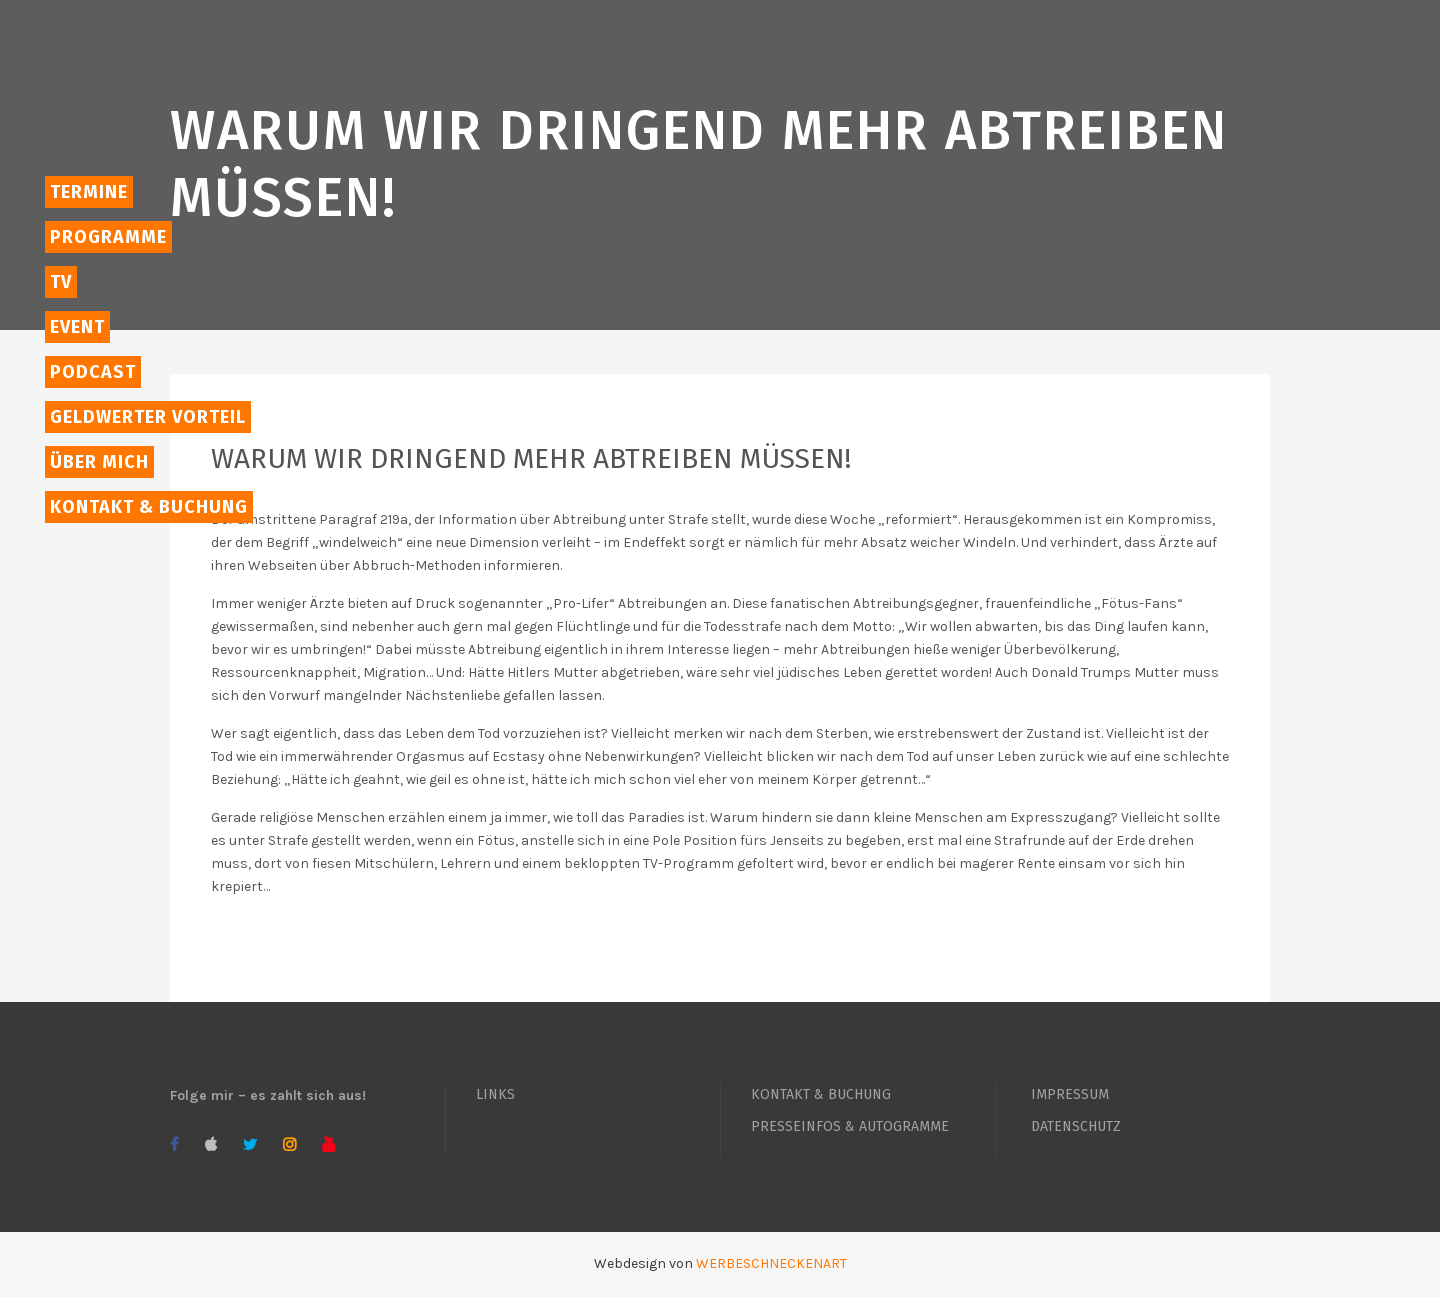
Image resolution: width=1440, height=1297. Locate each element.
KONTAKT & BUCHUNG (821, 1094)
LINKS (495, 1094)
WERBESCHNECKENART (771, 1263)
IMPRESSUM (1070, 1094)
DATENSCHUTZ (1076, 1126)
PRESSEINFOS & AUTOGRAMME (850, 1126)
